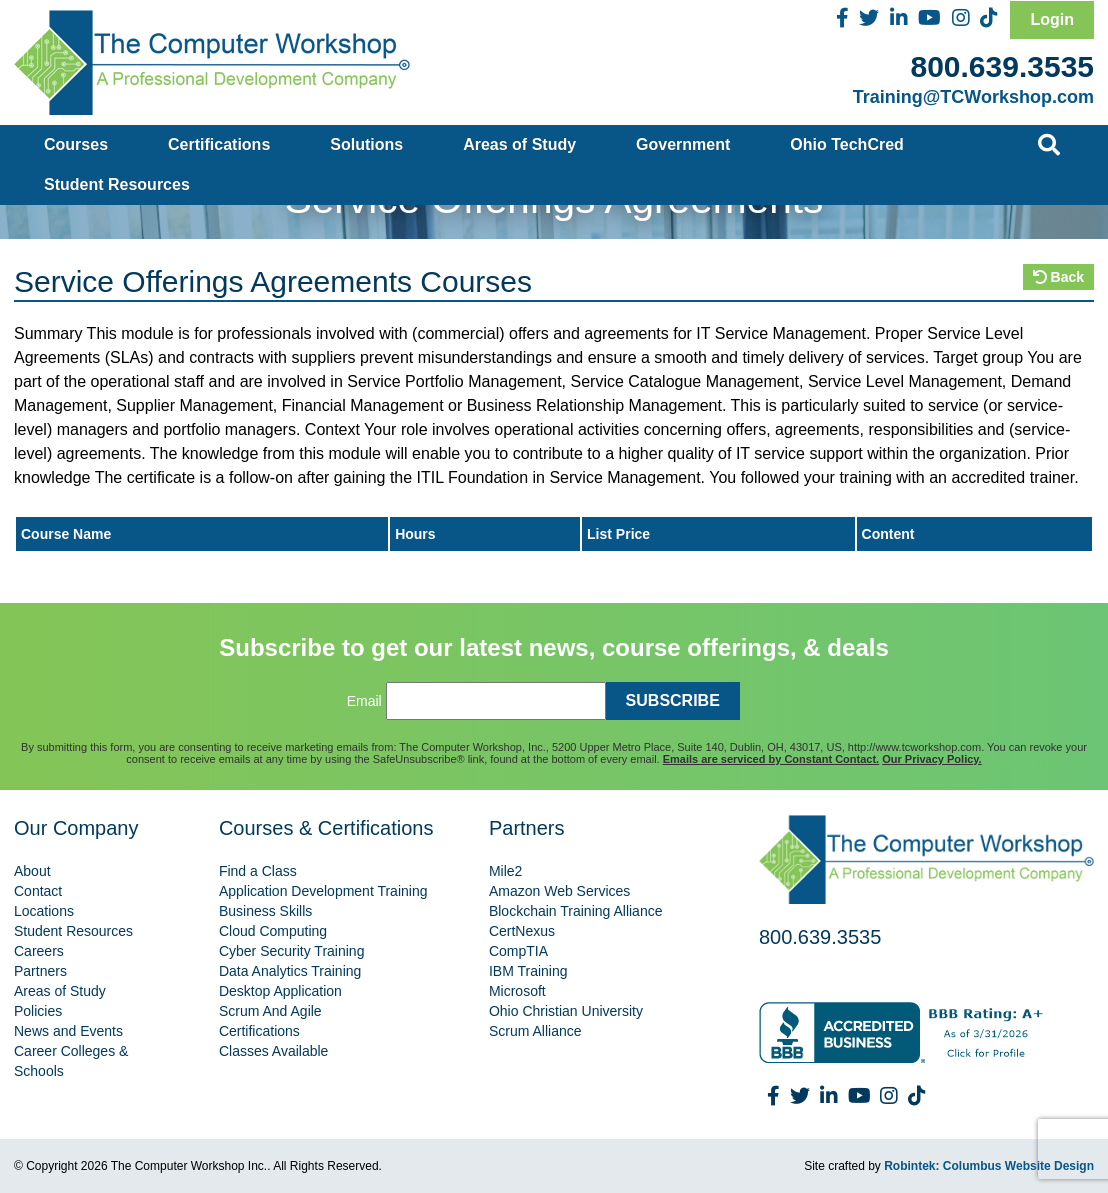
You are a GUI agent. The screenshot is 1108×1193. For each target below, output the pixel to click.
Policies (38, 1011)
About (32, 871)
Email (364, 701)
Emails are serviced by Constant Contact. (771, 759)
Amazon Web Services (559, 891)
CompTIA (518, 951)
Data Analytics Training (290, 971)
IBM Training (528, 971)
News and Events (68, 1031)
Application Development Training (323, 891)
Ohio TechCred (847, 144)
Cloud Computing (273, 931)
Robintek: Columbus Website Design (989, 1166)
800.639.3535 (1002, 66)
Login (1052, 19)
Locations (44, 911)
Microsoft (517, 991)
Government (683, 144)
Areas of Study (519, 144)
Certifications (219, 144)
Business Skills (265, 911)
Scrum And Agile (270, 1011)
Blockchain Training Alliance (576, 911)
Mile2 (505, 871)
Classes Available (273, 1051)
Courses (76, 144)
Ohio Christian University (566, 1011)
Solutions (366, 144)
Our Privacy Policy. (931, 759)
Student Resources (117, 184)
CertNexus (522, 931)
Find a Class (258, 871)
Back (1058, 277)
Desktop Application (280, 991)
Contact (38, 891)
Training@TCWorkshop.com (973, 97)
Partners (40, 971)
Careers (39, 951)
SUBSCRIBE (673, 700)
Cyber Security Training (292, 951)
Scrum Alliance (535, 1031)
